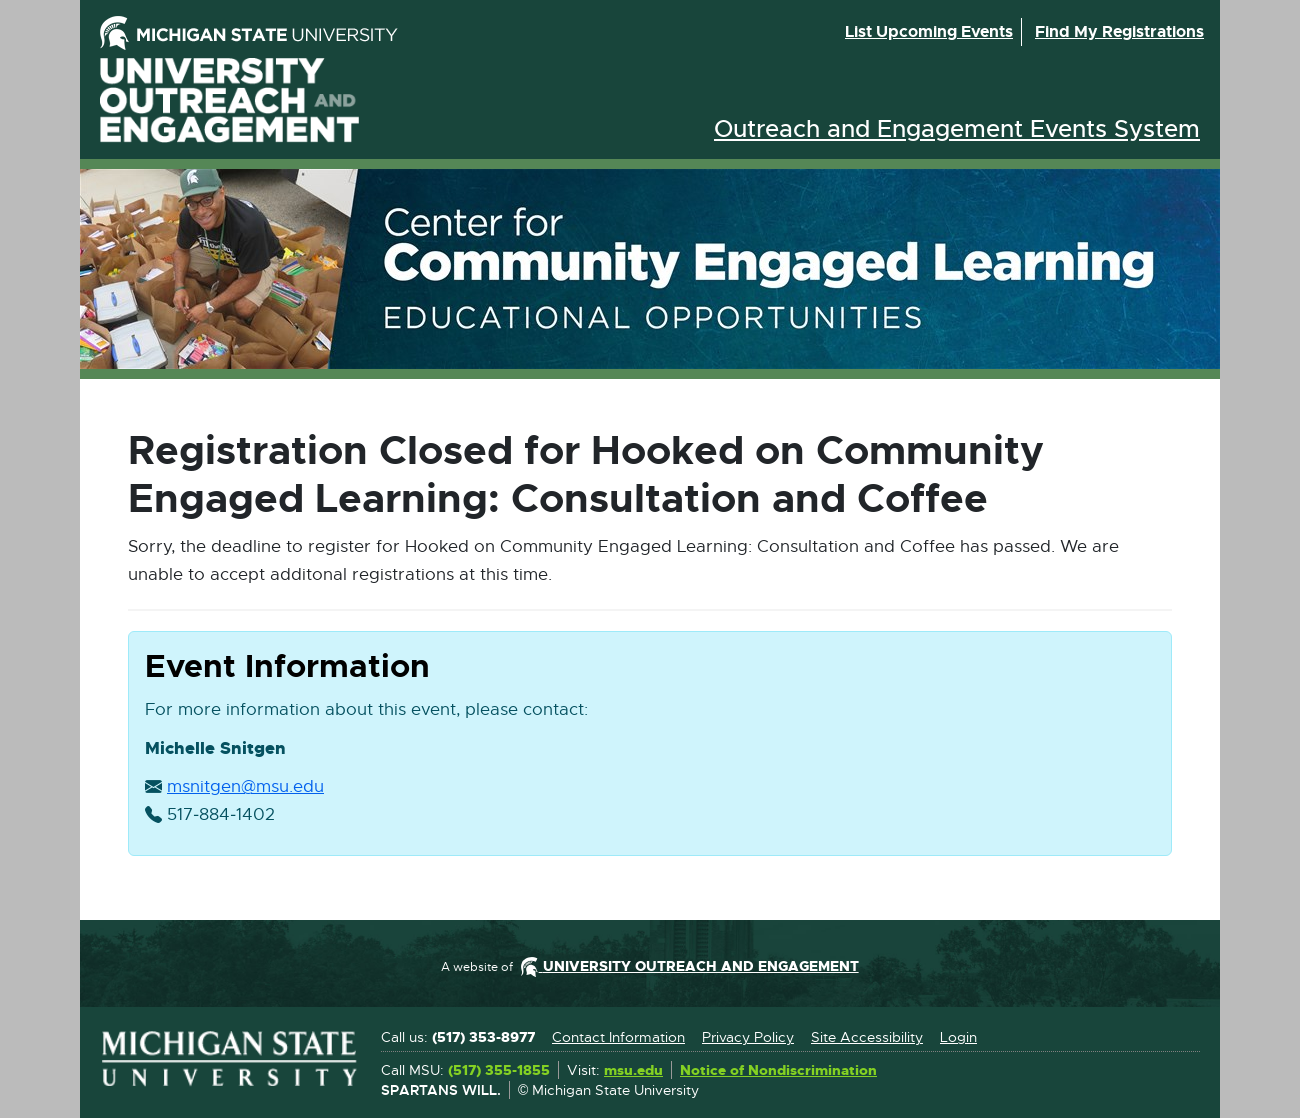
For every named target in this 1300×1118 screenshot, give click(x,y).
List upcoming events (929, 31)
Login (958, 1037)
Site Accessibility (867, 1037)
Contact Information (618, 1037)
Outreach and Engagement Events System (957, 129)
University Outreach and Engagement (230, 100)
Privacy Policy (748, 1037)
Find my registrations (1119, 31)
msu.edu (633, 1071)
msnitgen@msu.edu (245, 787)
